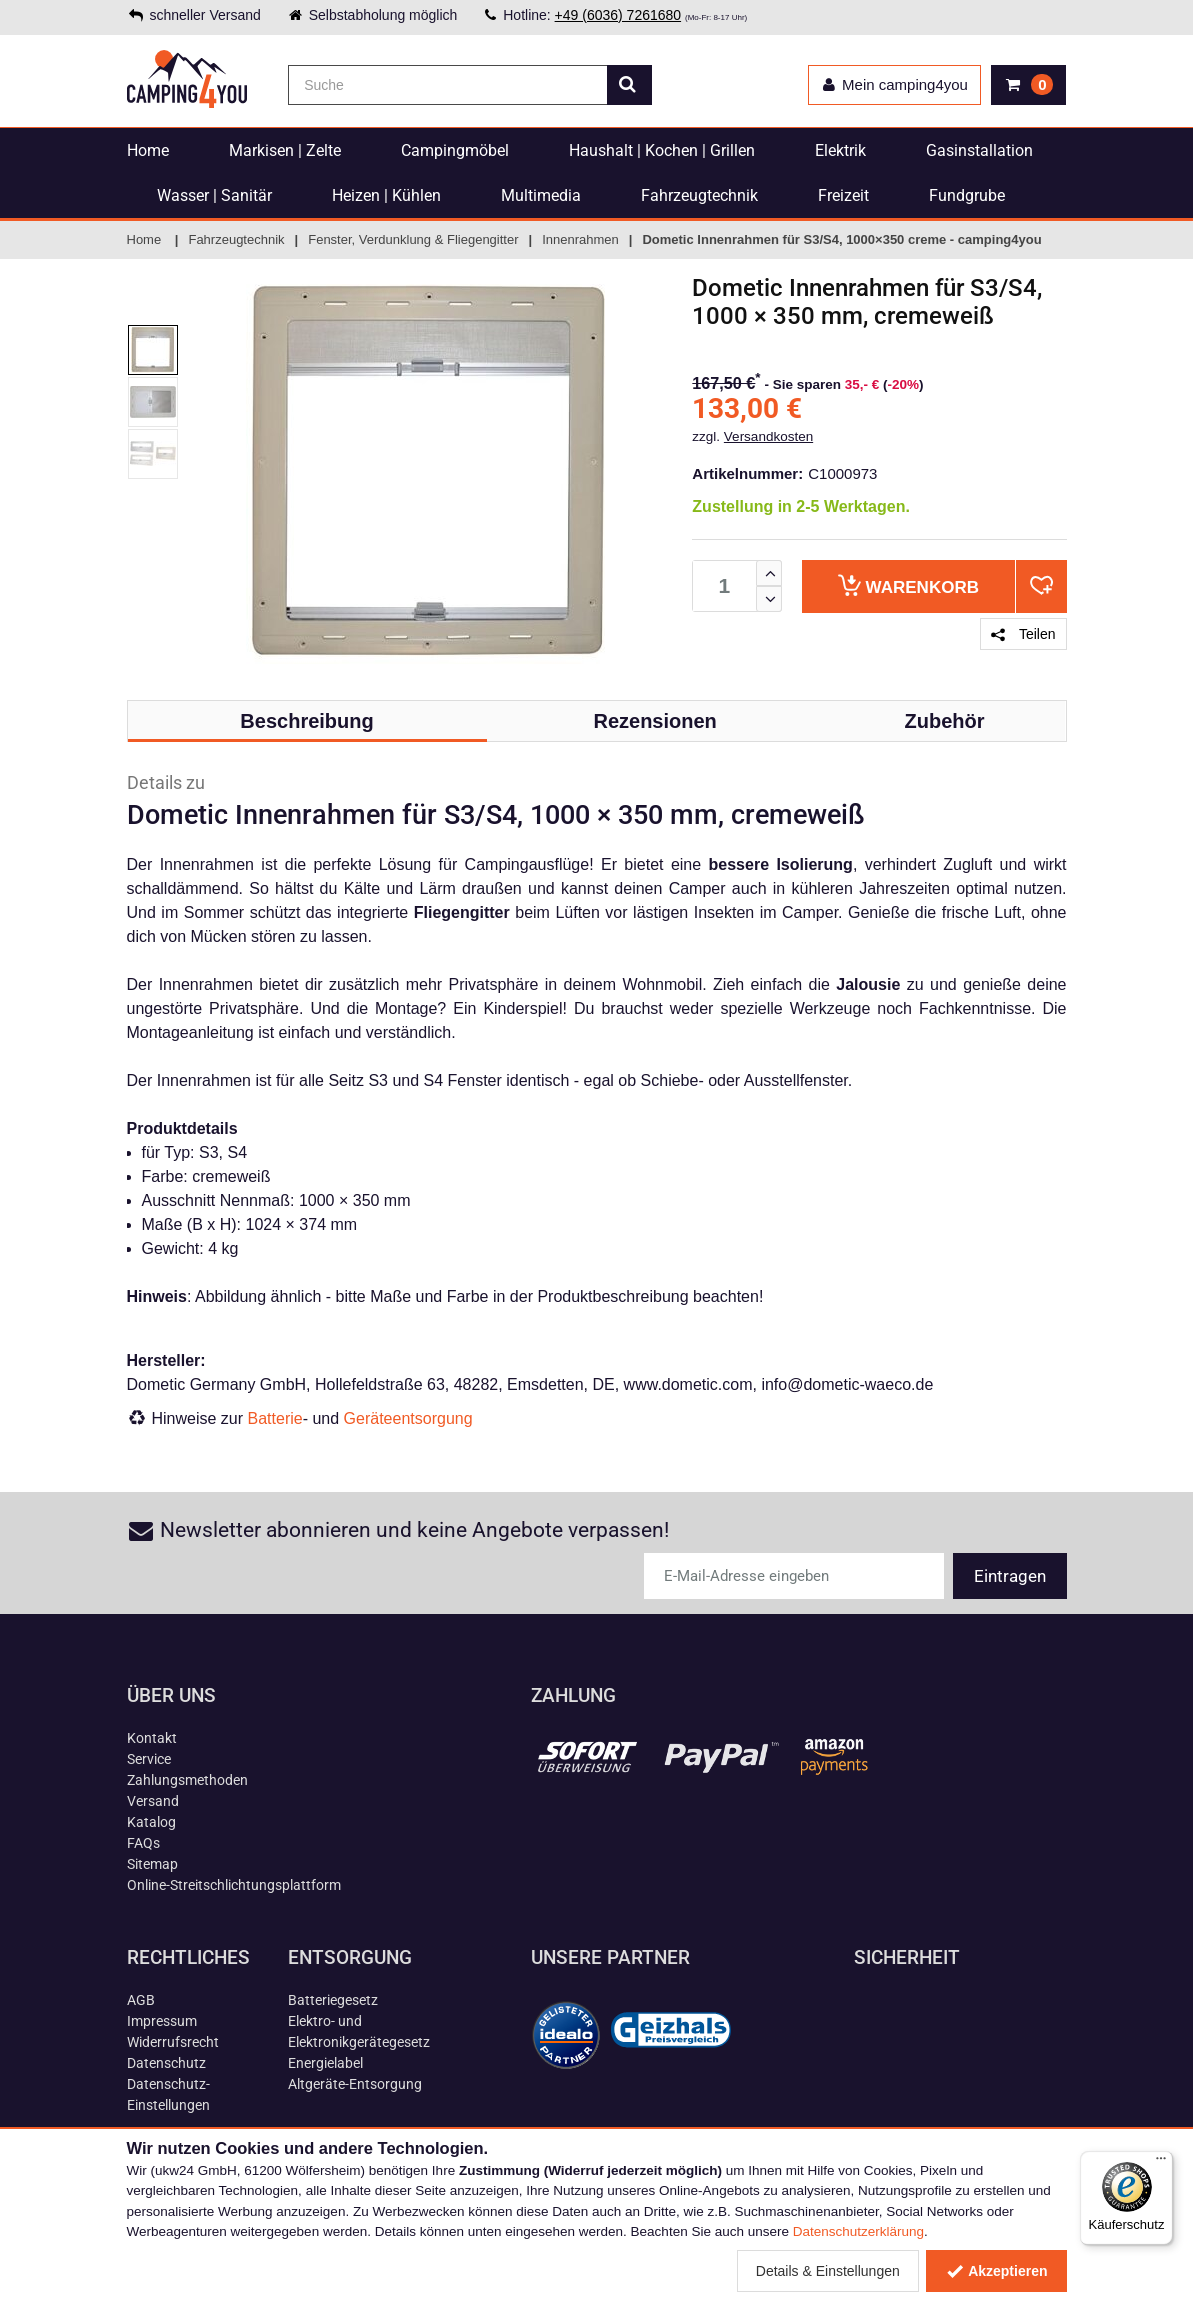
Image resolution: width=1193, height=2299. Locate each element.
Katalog (151, 1822)
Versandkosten (768, 436)
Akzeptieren (996, 2271)
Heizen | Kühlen (386, 195)
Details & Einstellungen (828, 2271)
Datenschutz (166, 2063)
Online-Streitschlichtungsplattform (234, 1885)
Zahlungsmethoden (187, 1780)
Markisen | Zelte (285, 150)
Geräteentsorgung (408, 1418)
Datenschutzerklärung (858, 2231)
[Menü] (1161, 2163)
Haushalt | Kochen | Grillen (662, 150)
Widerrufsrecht (173, 2042)
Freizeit (843, 195)
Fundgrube (967, 195)
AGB (141, 2000)
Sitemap (152, 1864)
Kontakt (152, 1738)
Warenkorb (908, 585)
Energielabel (325, 2063)
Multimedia (541, 195)
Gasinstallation (979, 150)
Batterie (275, 1418)
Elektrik (840, 150)
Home (148, 150)
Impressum (162, 2021)
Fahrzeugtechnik (699, 195)
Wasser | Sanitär (214, 195)
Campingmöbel (455, 150)
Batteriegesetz (333, 2000)
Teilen (1023, 634)
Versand (153, 1801)
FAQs (143, 1843)
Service (149, 1759)
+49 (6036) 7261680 (618, 15)
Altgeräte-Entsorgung (355, 2084)
